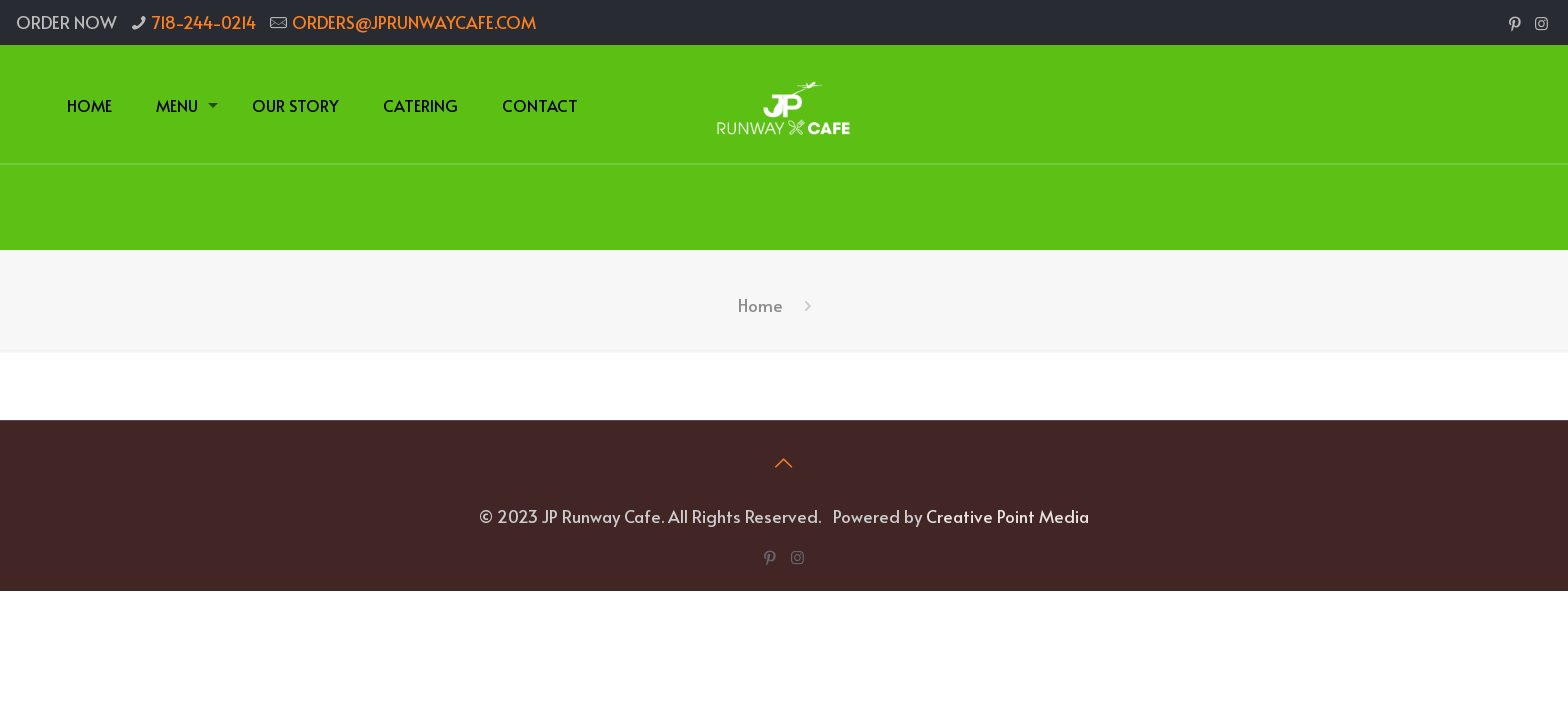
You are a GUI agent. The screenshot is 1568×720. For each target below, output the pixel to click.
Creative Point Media (1007, 516)
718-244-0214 (204, 22)
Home (760, 305)
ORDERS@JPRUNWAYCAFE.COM (414, 22)
